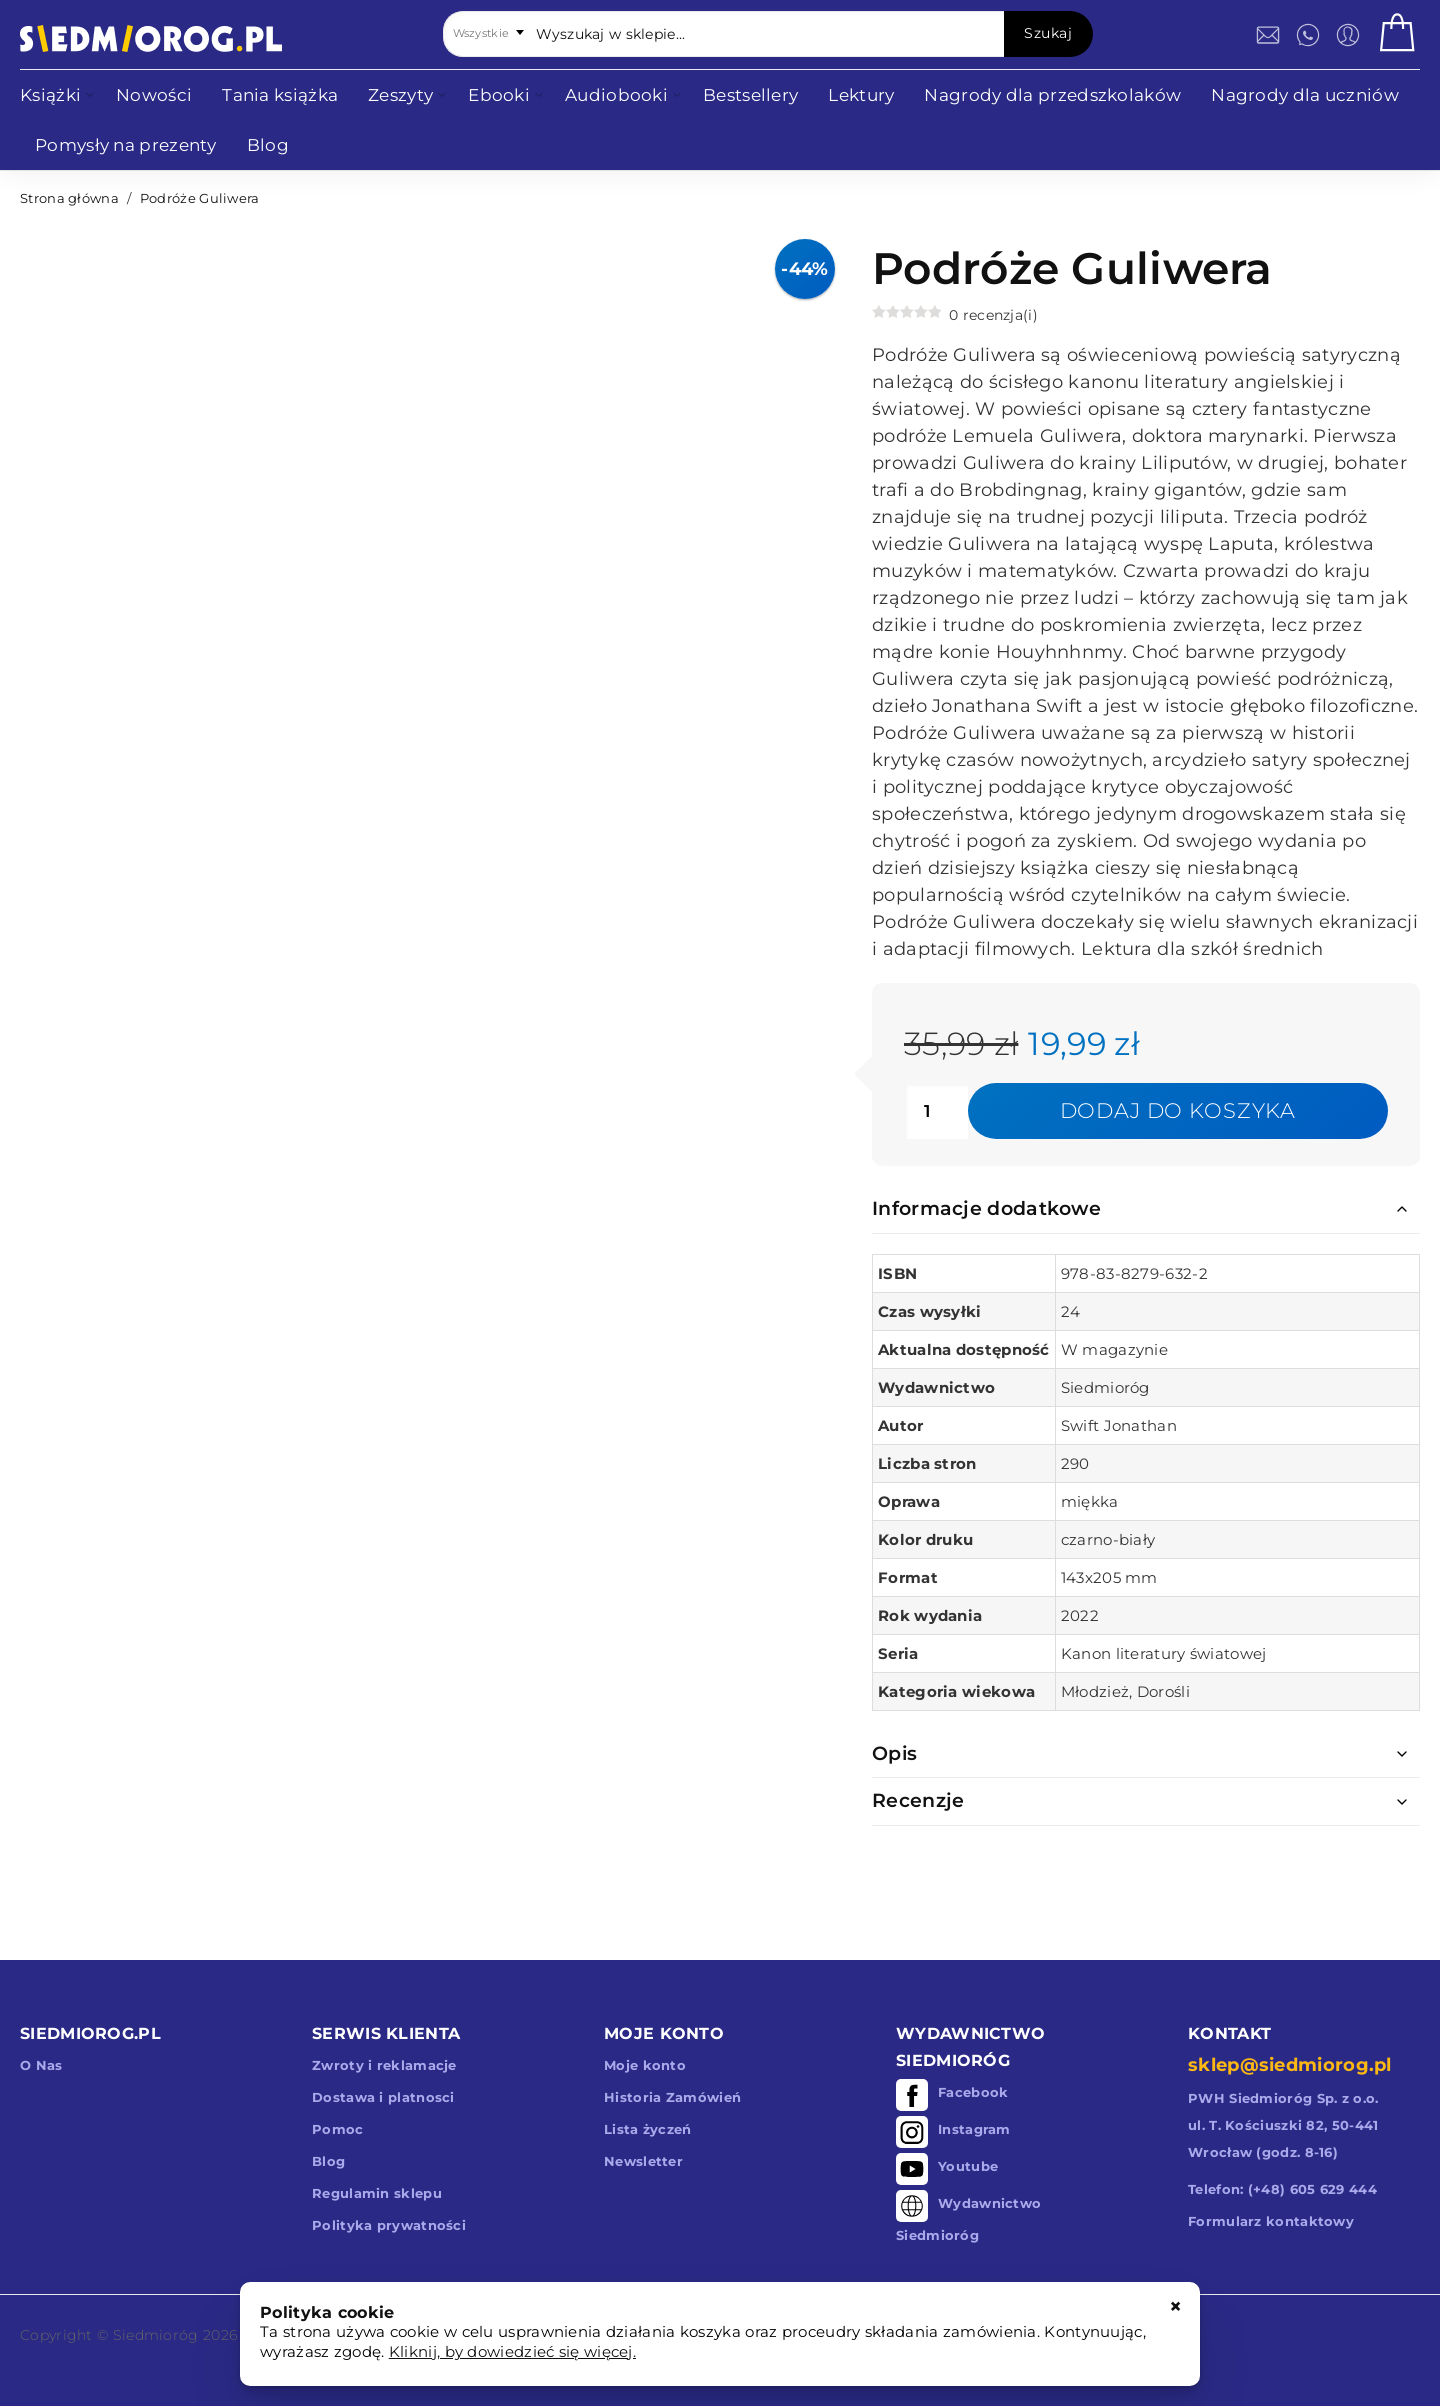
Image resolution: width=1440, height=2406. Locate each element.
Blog (328, 2161)
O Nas (41, 2065)
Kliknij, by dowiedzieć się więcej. (512, 2351)
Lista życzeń (648, 2129)
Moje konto (645, 2065)
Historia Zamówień (672, 2097)
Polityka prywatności (389, 2225)
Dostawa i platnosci (383, 2097)
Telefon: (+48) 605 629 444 (1282, 2189)
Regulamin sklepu (377, 2193)
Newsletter (643, 2161)
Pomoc (338, 2129)
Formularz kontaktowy (1271, 2221)
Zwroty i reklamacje (384, 2065)
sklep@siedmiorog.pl (1290, 2065)
